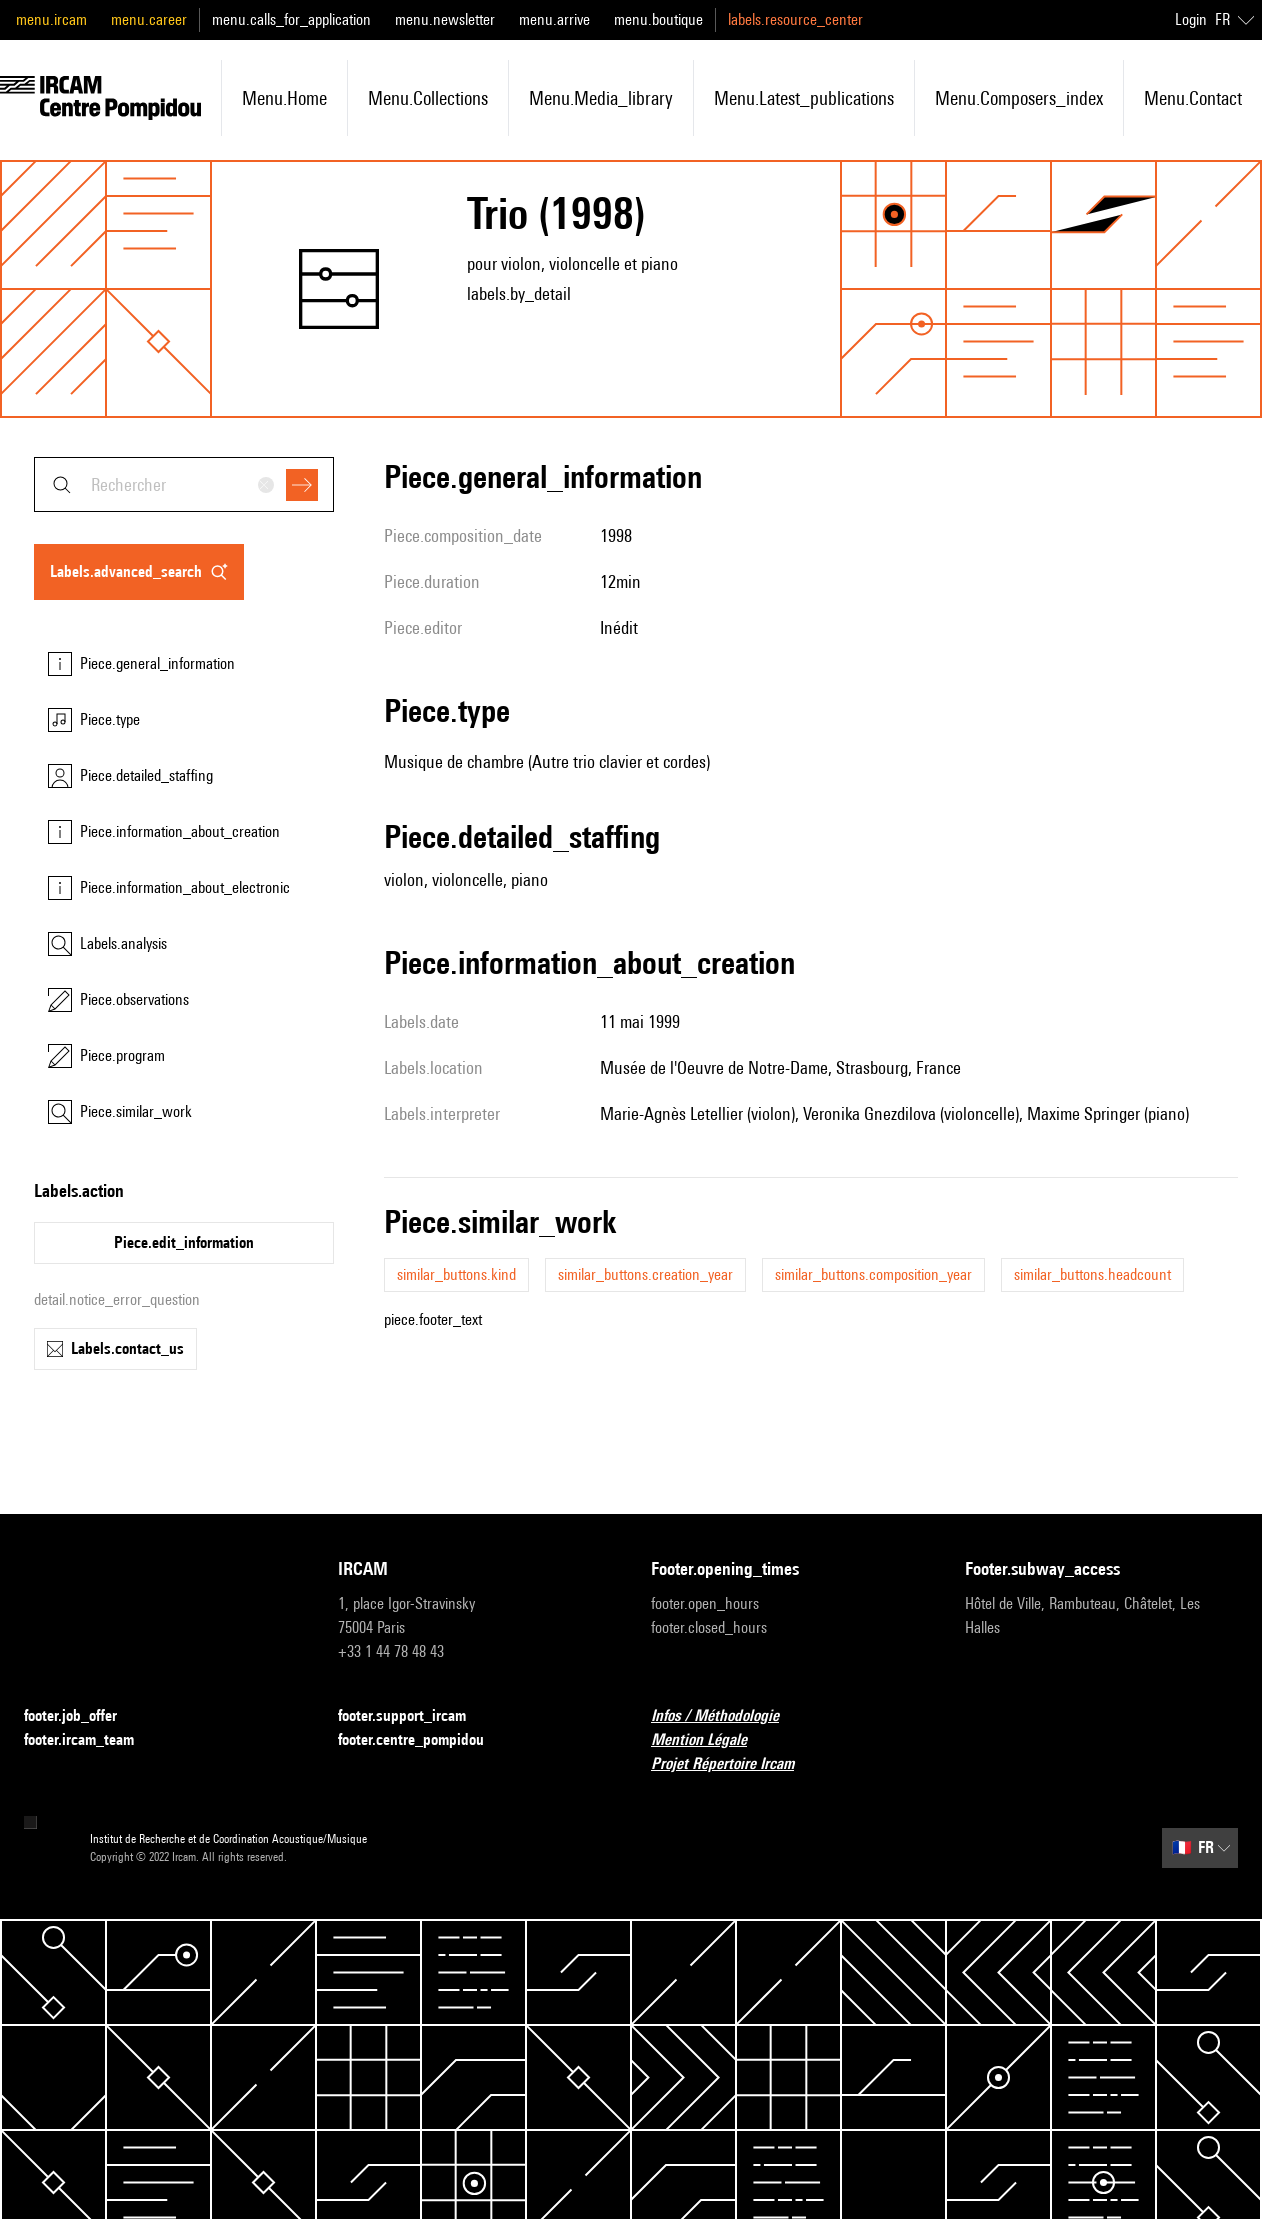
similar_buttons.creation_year (645, 1274)
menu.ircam (51, 19)
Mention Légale (711, 1740)
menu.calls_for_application (291, 19)
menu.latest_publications (804, 98)
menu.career (149, 19)
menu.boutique (658, 19)
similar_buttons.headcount (1092, 1274)
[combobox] (184, 484)
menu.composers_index (1019, 98)
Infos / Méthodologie (727, 1716)
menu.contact (1193, 98)
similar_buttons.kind (456, 1274)
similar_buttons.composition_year (873, 1274)
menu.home (284, 98)
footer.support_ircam (414, 1716)
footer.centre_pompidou (423, 1740)
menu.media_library (601, 98)
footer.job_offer (82, 1716)
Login (1191, 19)
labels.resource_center (795, 19)
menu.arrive (554, 19)
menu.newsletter (445, 19)
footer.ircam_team (91, 1740)
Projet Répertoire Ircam (734, 1764)
